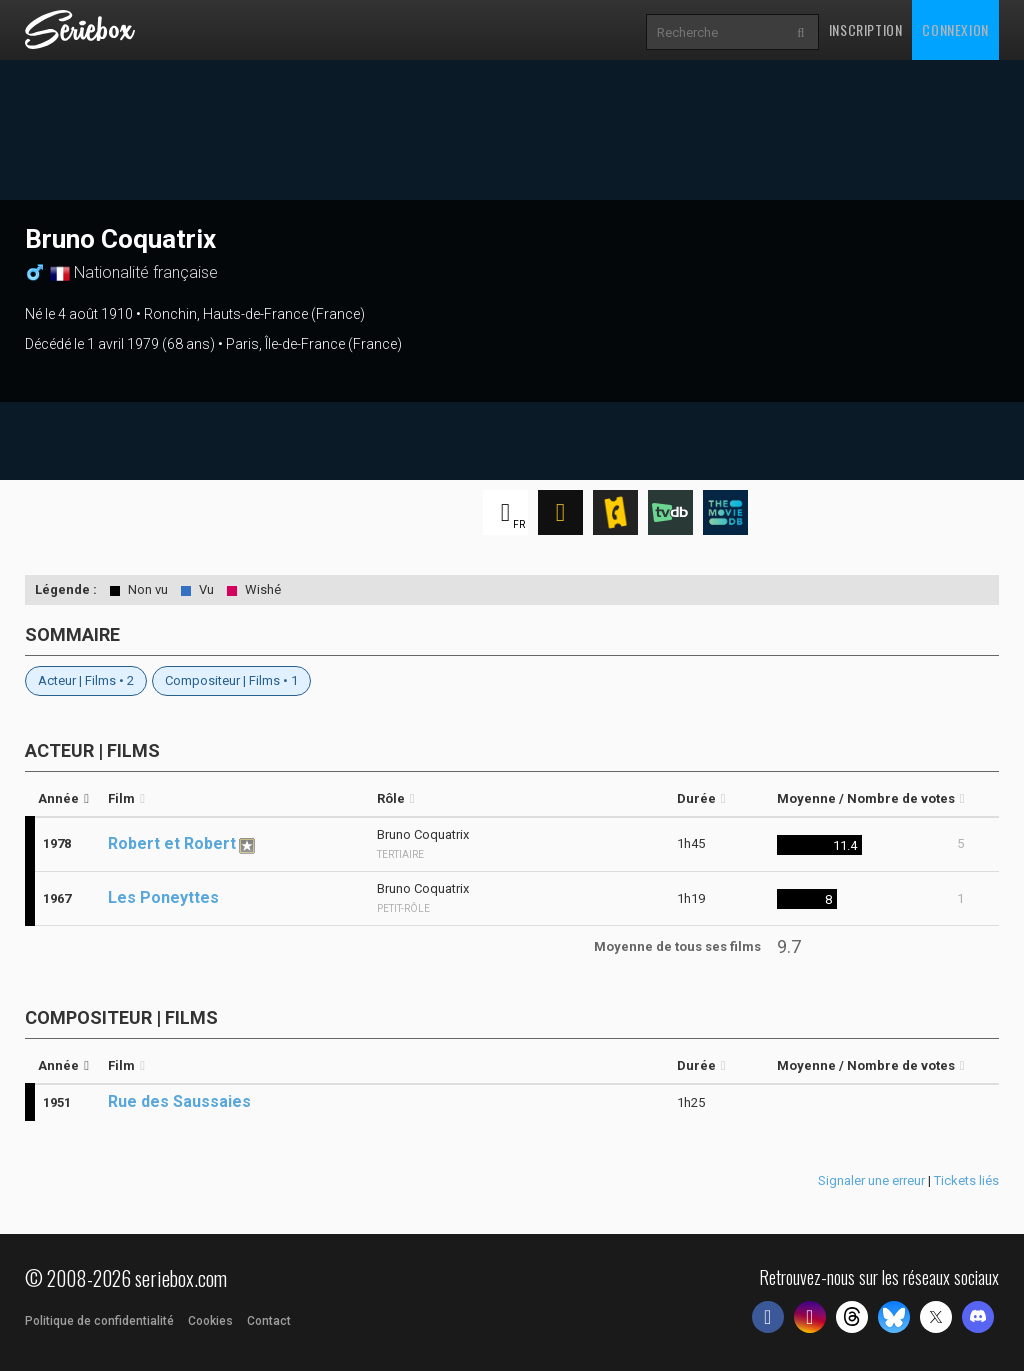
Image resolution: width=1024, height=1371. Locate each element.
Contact (269, 1321)
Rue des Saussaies (179, 1101)
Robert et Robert (172, 843)
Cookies (210, 1321)
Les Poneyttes (163, 897)
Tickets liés (966, 1180)
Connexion (955, 29)
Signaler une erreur (871, 1180)
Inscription (866, 29)
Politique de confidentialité (99, 1321)
